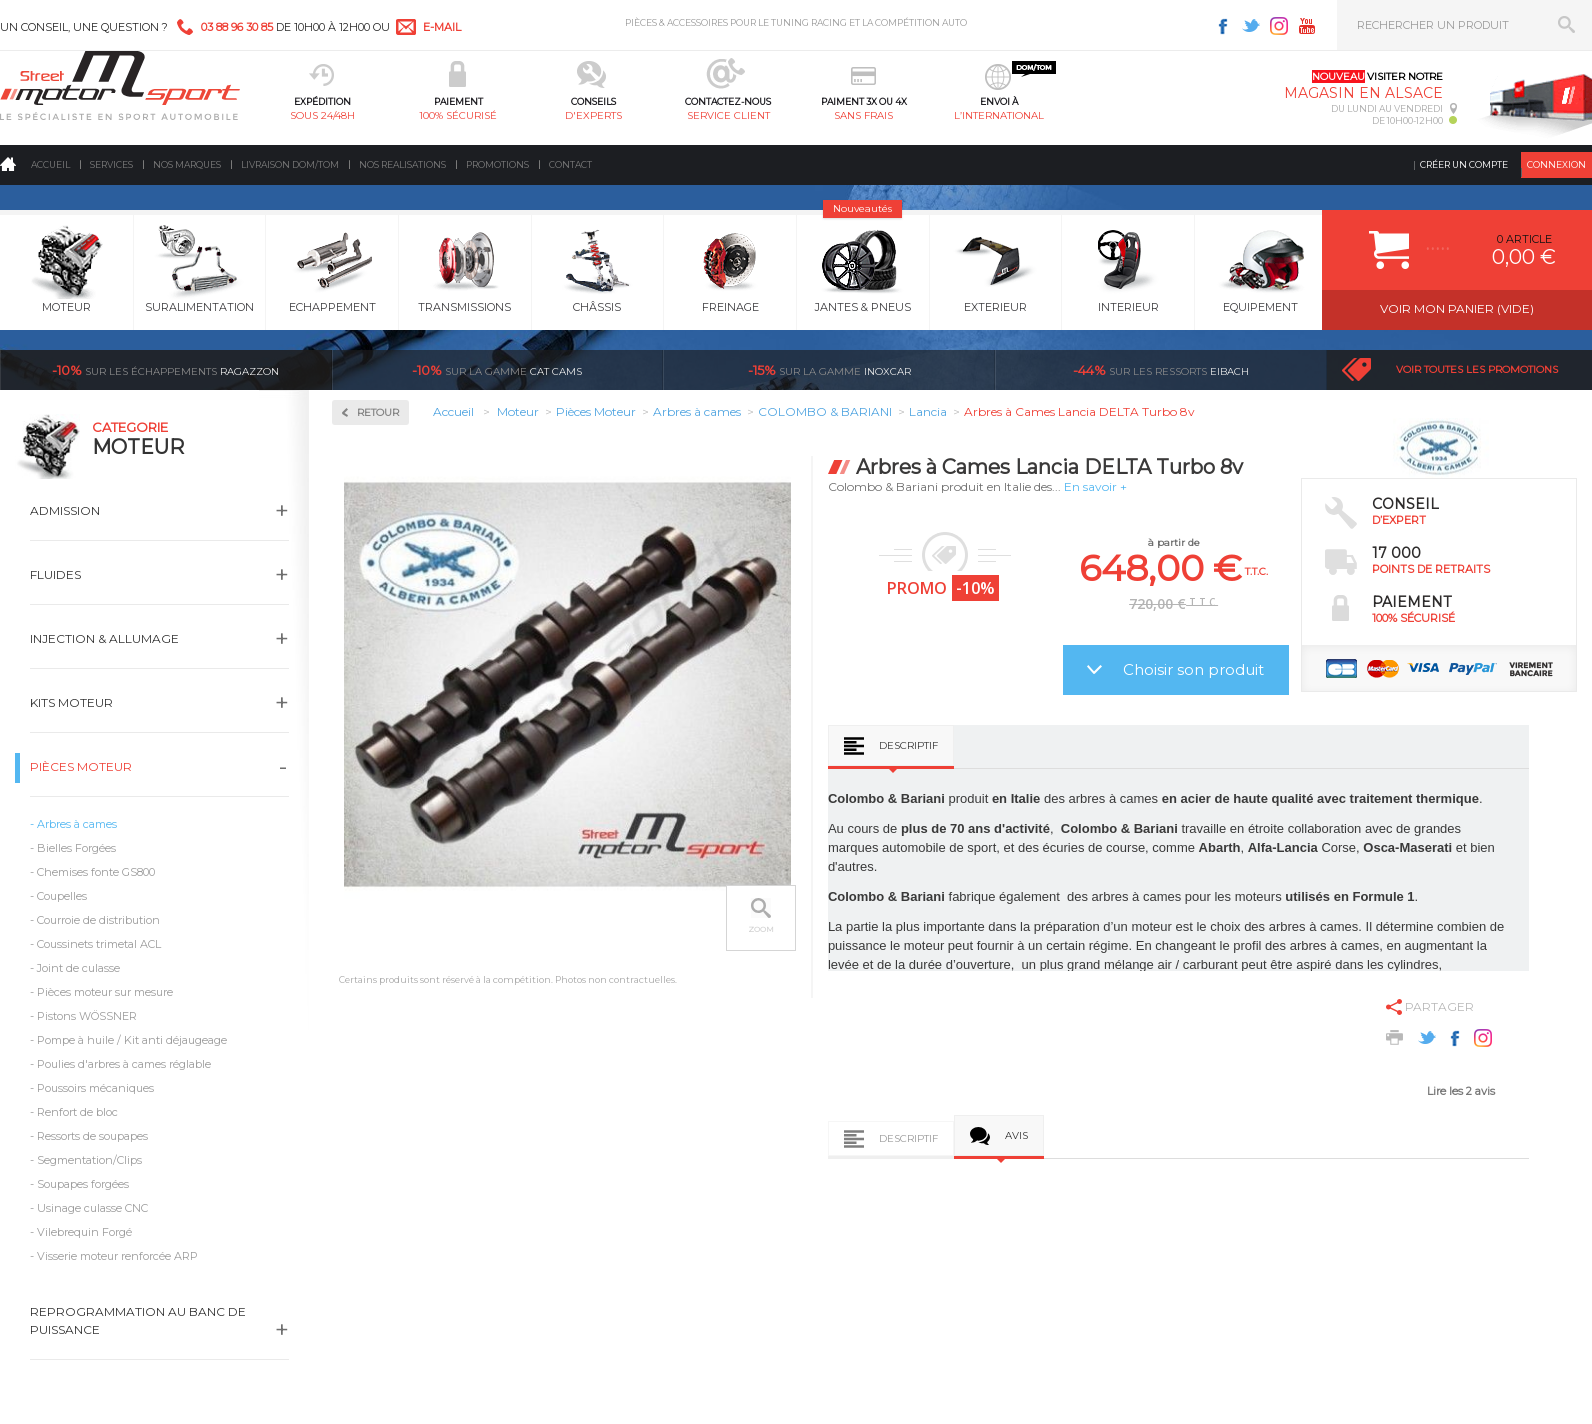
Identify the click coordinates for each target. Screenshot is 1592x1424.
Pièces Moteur (81, 766)
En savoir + (1095, 486)
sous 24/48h (322, 115)
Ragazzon (165, 370)
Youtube (1307, 26)
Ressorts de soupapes (92, 1136)
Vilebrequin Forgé (84, 1232)
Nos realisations (402, 164)
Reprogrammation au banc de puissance (138, 1320)
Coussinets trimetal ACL (99, 944)
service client (728, 115)
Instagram (1279, 26)
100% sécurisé (458, 115)
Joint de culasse (78, 968)
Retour (378, 412)
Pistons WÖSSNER (87, 1016)
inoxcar (829, 370)
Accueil (50, 164)
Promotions (497, 164)
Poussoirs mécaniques (95, 1088)
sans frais (863, 115)
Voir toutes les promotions (1477, 369)
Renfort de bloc (77, 1112)
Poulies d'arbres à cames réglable (124, 1064)
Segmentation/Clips (89, 1160)
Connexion (1556, 164)
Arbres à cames (77, 824)
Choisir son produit (1193, 669)
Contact (570, 164)
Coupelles (62, 896)
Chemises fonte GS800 (96, 872)
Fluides (55, 574)
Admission (65, 510)
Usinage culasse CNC (92, 1208)
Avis (1016, 1135)
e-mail (442, 27)
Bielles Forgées (76, 848)
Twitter (1251, 26)
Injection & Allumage (104, 638)
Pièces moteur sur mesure (105, 992)
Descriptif (908, 745)
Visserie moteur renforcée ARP (117, 1256)
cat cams (497, 370)
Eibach (1161, 370)
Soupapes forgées (83, 1184)
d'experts (593, 115)
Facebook (1223, 26)
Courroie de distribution (98, 920)
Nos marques (187, 164)
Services (111, 164)
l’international (999, 115)
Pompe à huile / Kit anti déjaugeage (132, 1040)
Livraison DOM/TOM (290, 164)
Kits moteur (71, 702)
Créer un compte (1464, 164)
